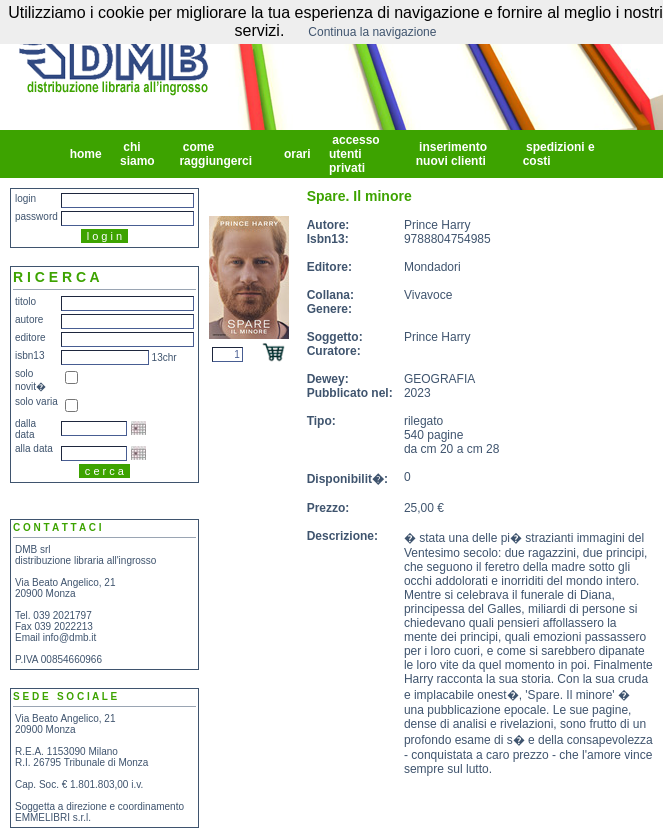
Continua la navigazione (372, 32)
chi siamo (139, 154)
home (85, 154)
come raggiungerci (217, 154)
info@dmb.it (70, 637)
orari (297, 154)
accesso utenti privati (354, 154)
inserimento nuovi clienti (452, 154)
